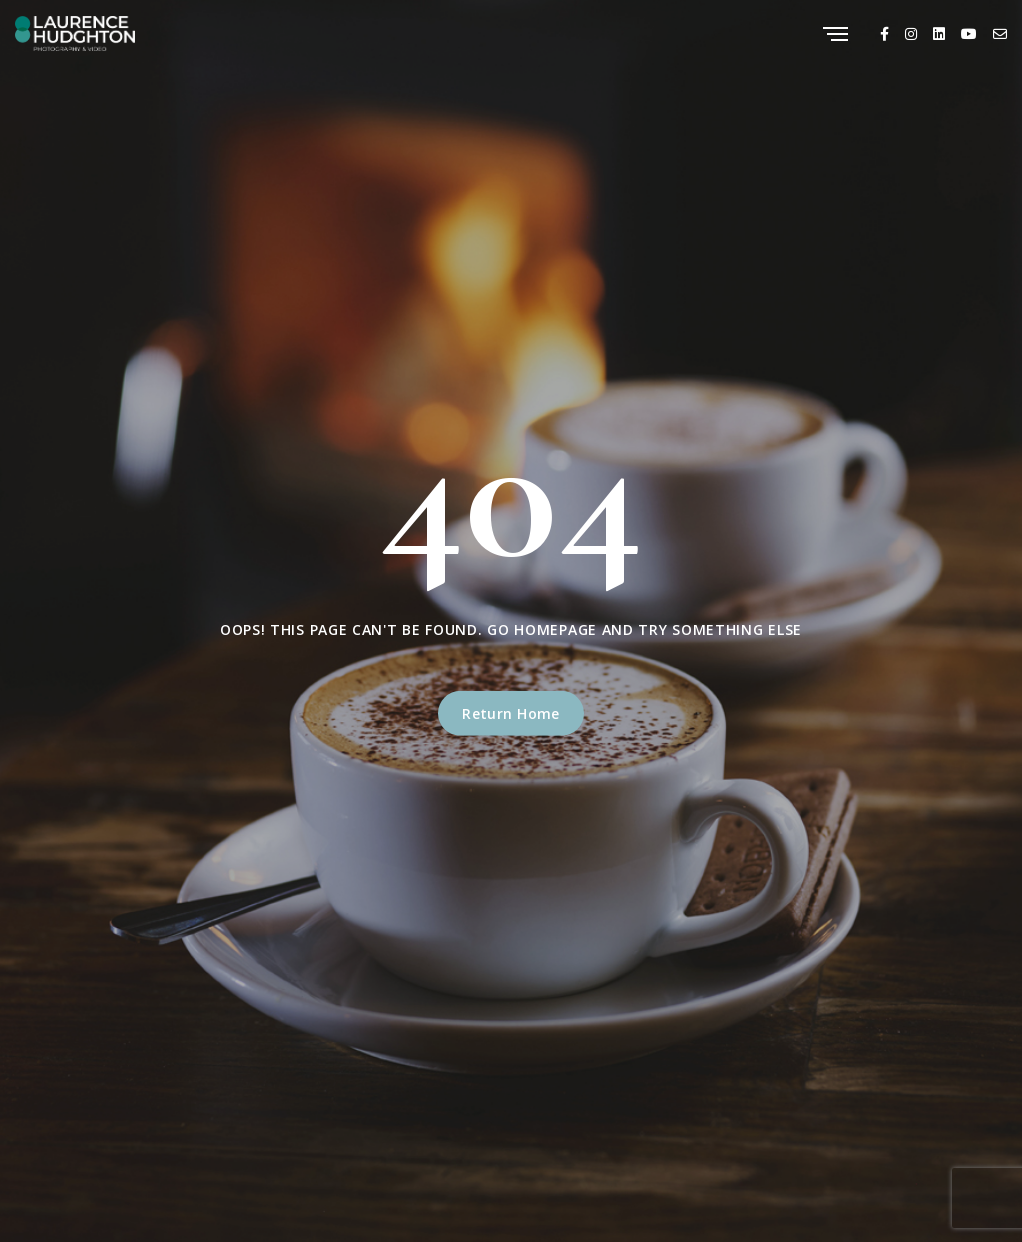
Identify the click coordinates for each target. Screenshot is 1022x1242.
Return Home (511, 713)
